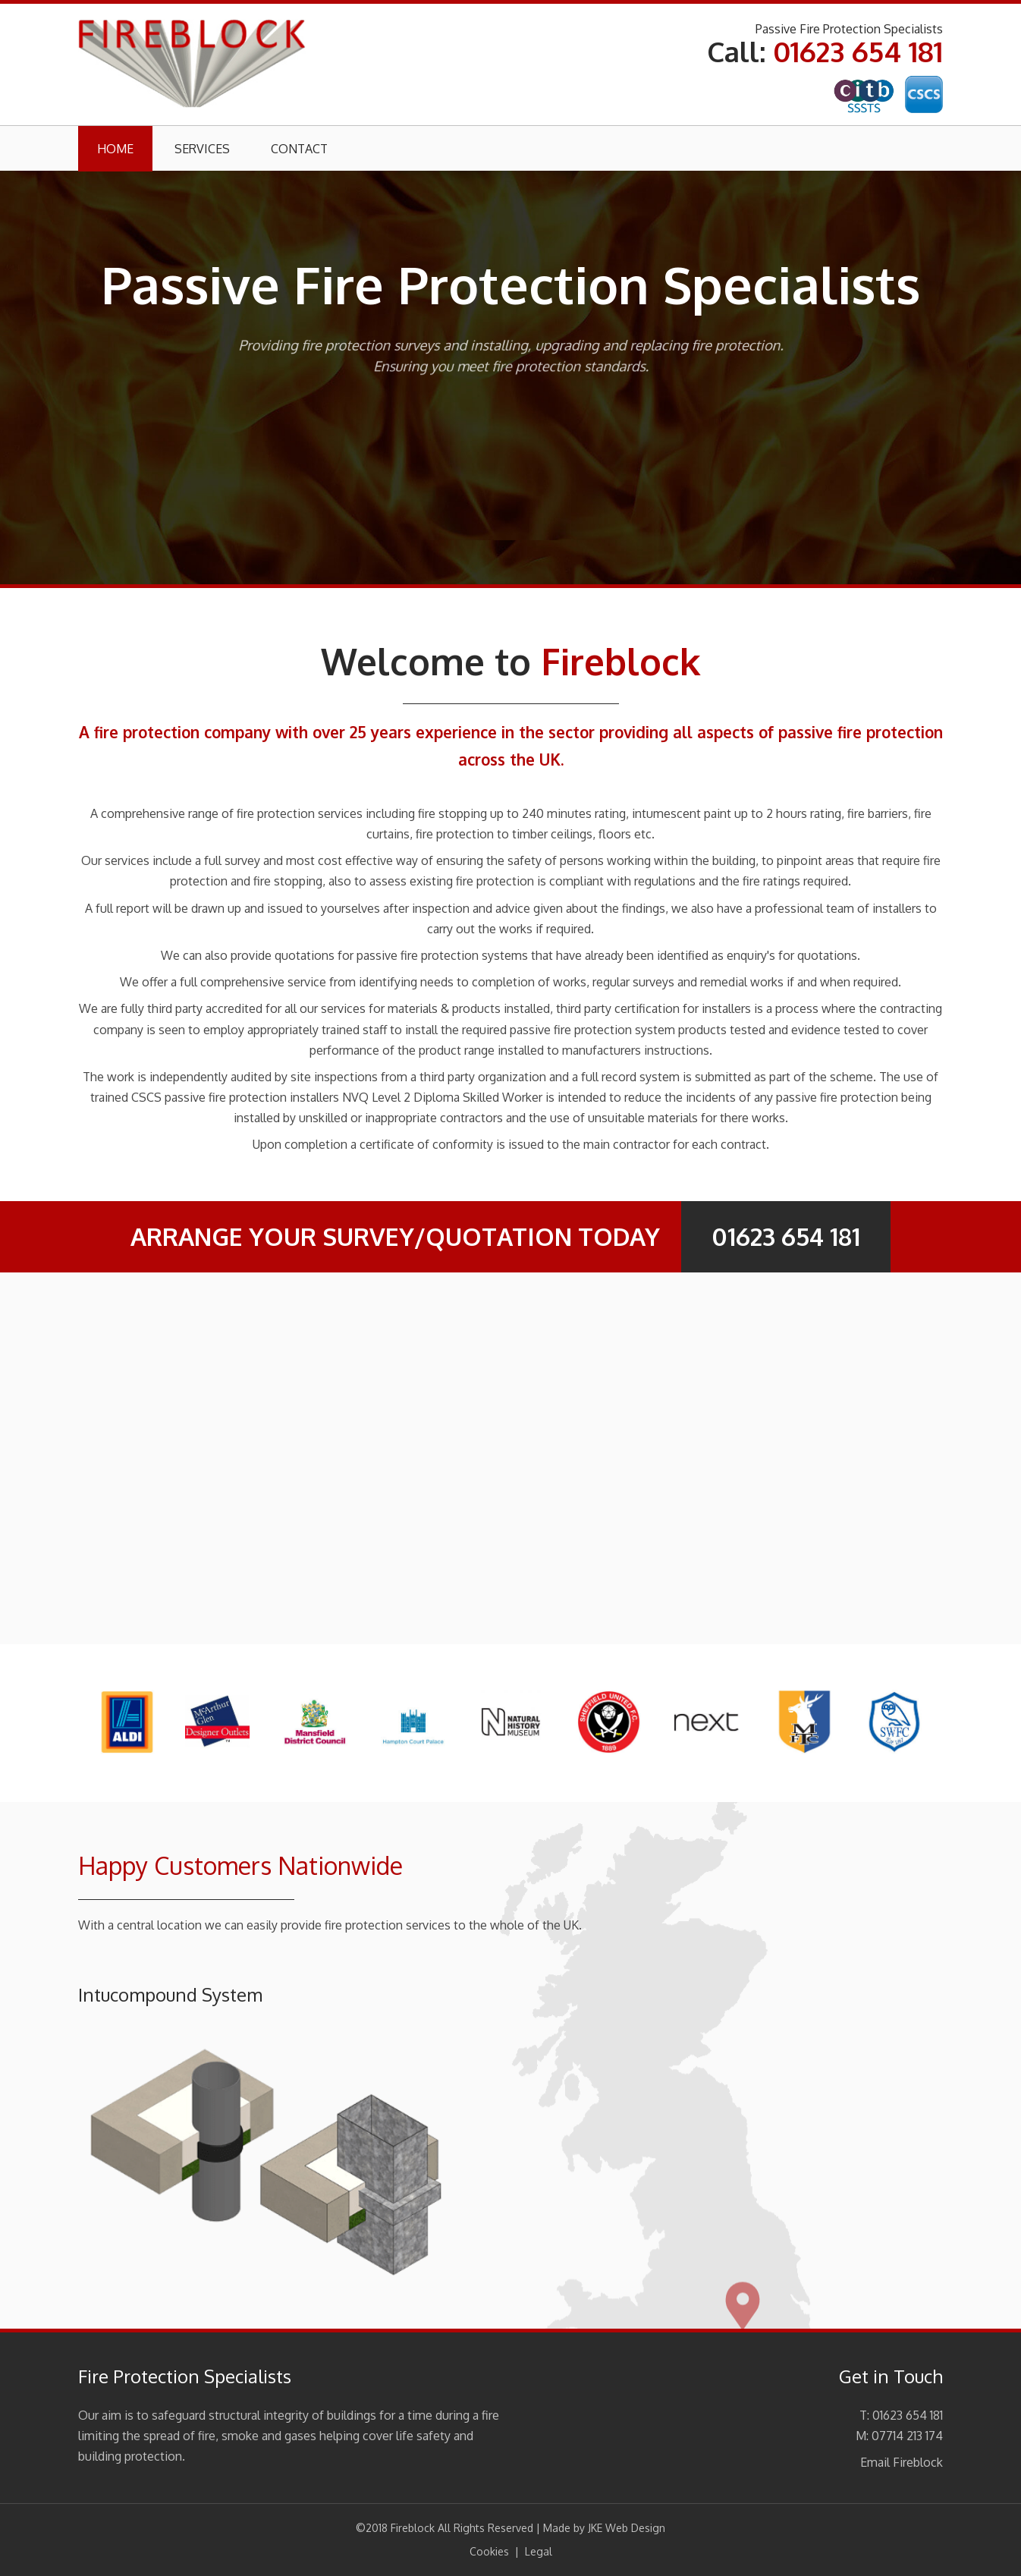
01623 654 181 (858, 51)
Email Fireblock (901, 2462)
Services (202, 148)
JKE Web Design (626, 2527)
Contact (299, 148)
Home (115, 148)
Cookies (489, 2551)
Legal (538, 2551)
